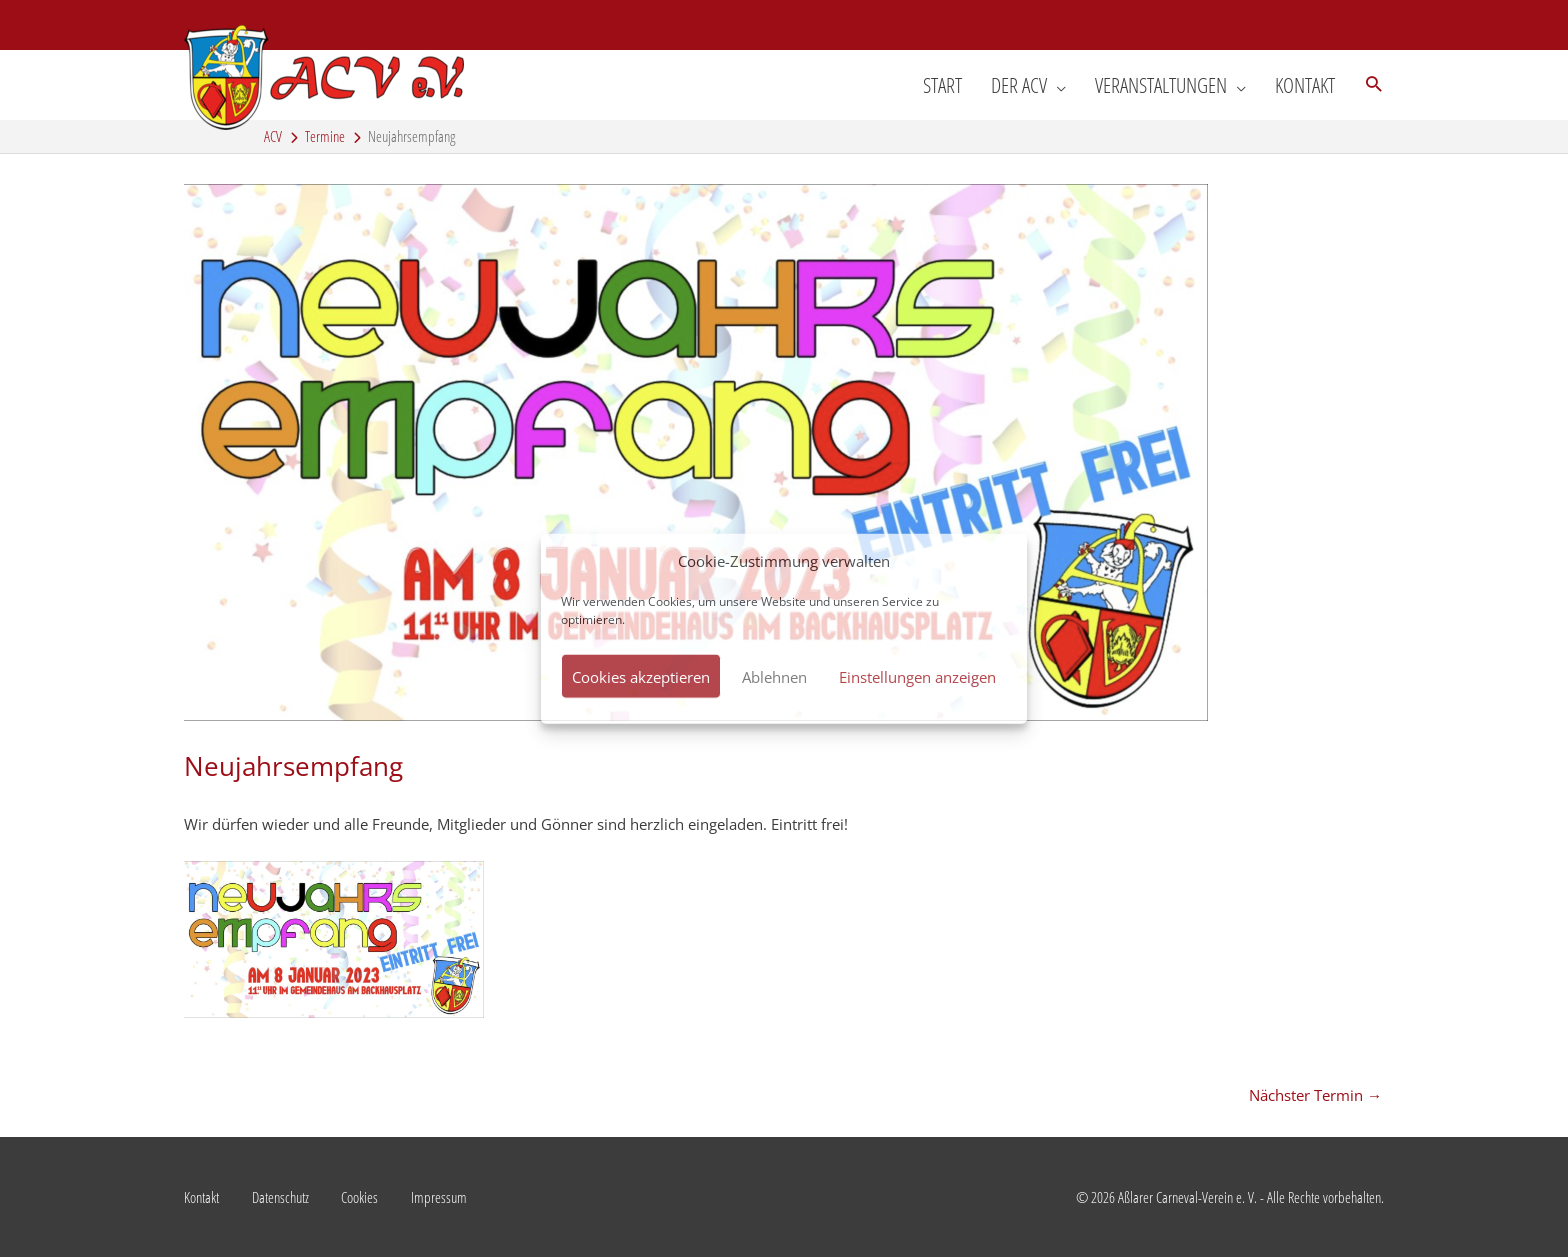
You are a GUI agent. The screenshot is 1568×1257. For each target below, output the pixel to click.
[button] (1373, 85)
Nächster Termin (1315, 1095)
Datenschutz (280, 1197)
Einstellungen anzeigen (917, 676)
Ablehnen (774, 676)
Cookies (359, 1197)
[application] (1056, 85)
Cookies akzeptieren (641, 676)
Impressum (439, 1197)
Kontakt (201, 1197)
